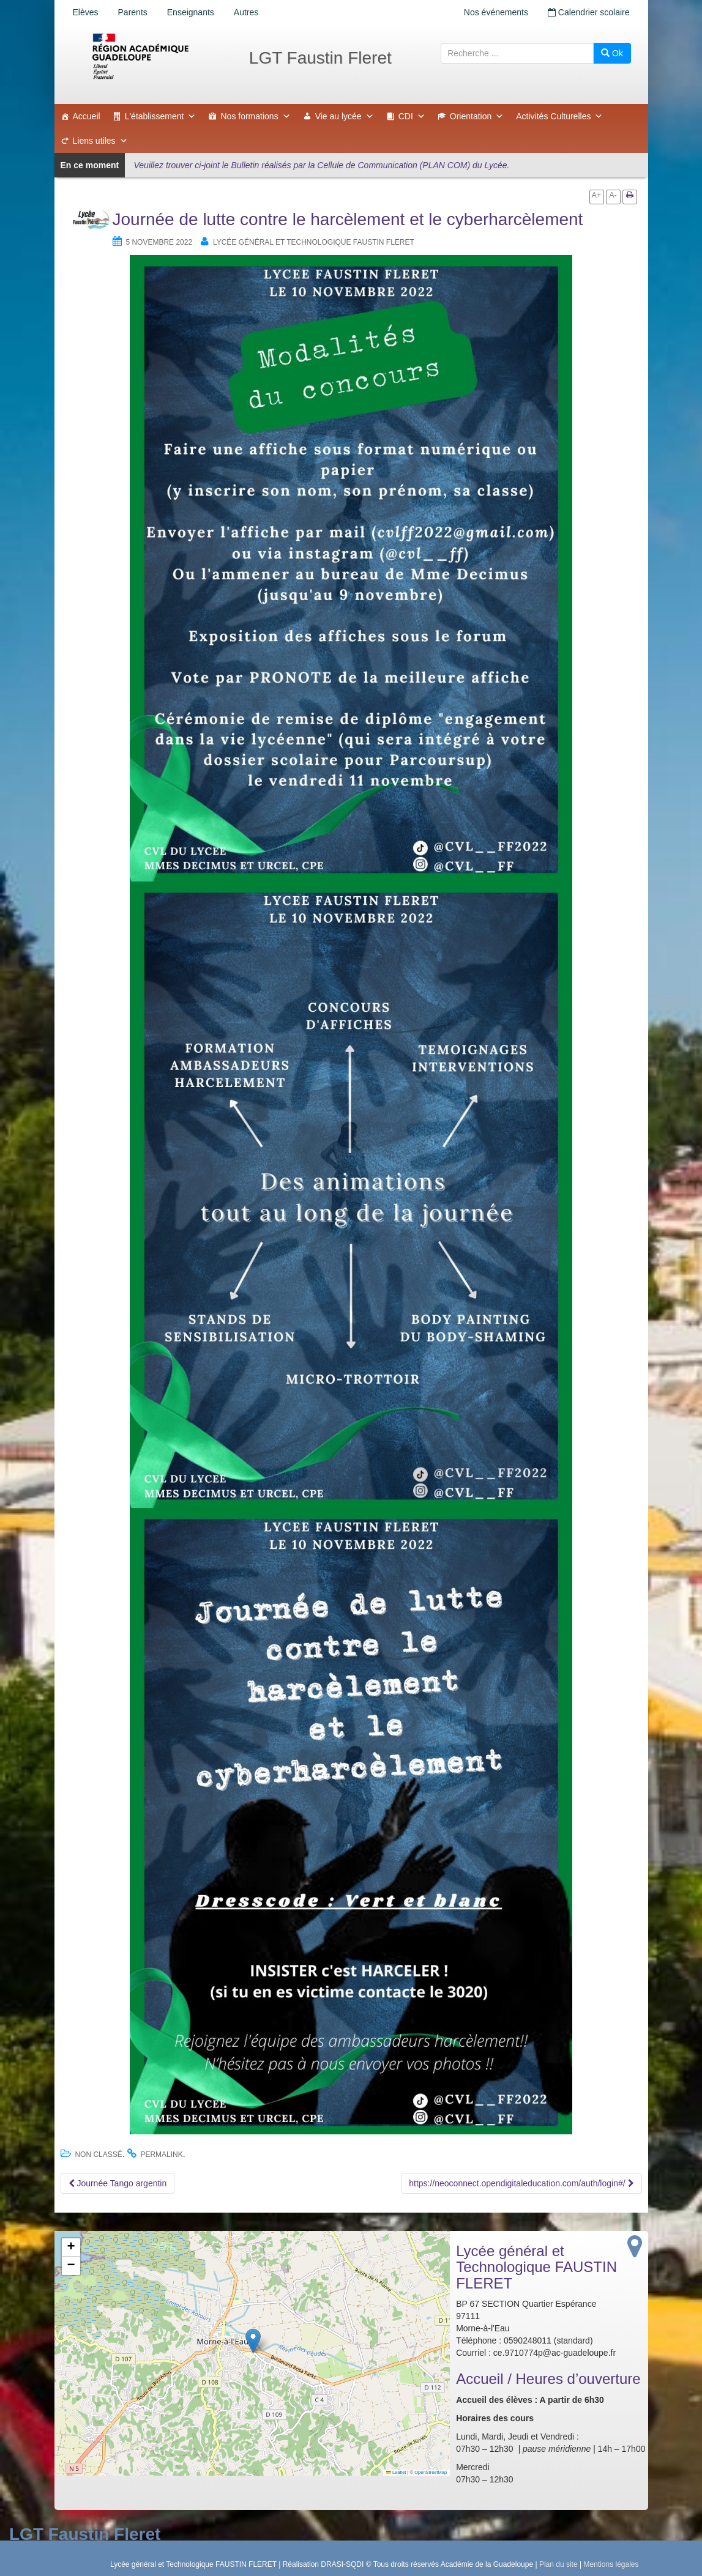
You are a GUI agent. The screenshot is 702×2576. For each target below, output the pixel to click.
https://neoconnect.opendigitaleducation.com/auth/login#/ (521, 2183)
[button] (253, 2340)
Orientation (477, 116)
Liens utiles (100, 140)
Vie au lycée (344, 116)
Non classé (98, 2154)
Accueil (86, 116)
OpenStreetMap (430, 2472)
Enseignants (190, 12)
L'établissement (160, 116)
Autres (246, 12)
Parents (132, 12)
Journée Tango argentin (118, 2183)
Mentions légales (610, 2564)
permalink (161, 2154)
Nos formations (255, 116)
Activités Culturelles (559, 116)
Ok (612, 53)
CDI (411, 116)
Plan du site (558, 2564)
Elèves (86, 12)
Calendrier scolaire (589, 12)
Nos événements (496, 12)
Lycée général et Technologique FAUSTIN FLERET (313, 242)
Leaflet (396, 2472)
